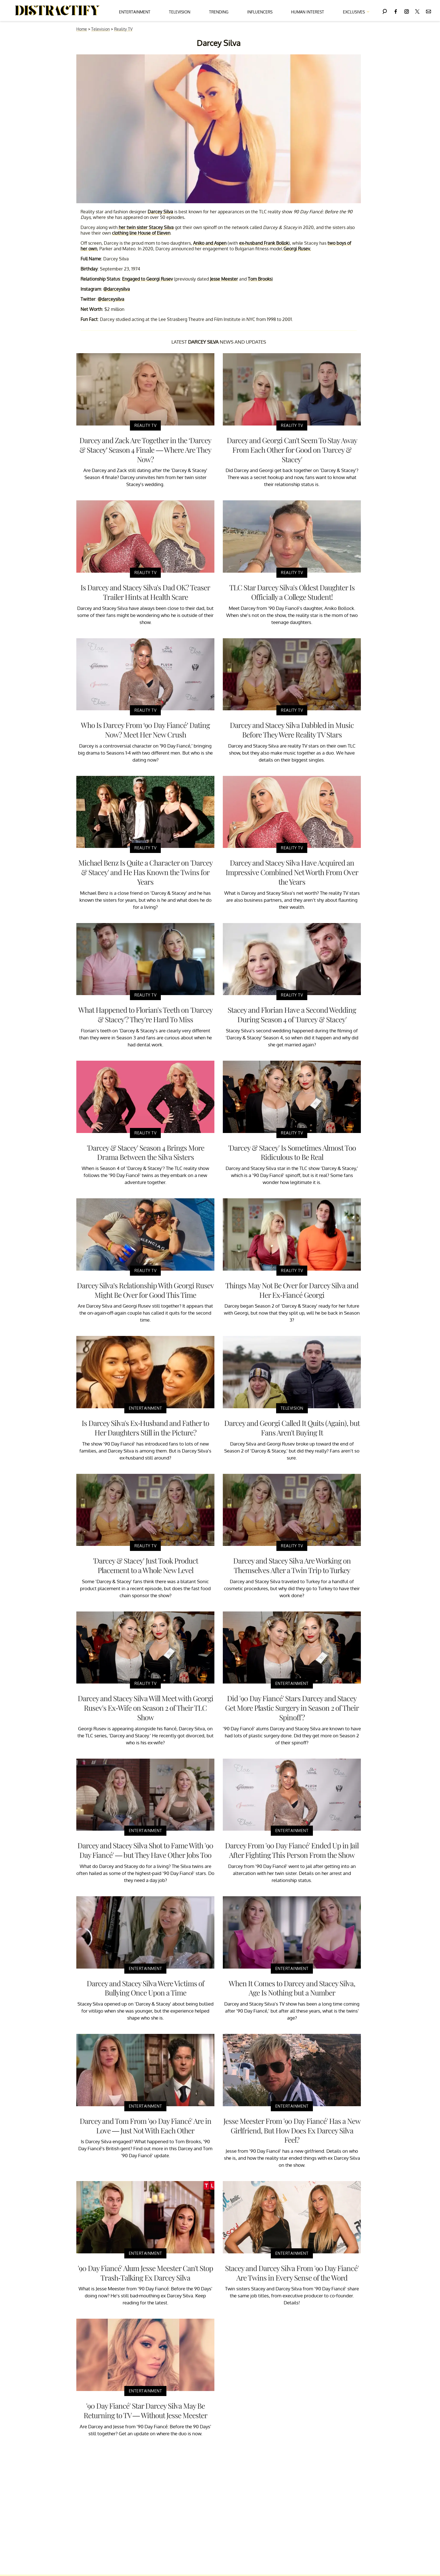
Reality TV (123, 29)
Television (179, 12)
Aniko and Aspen (209, 243)
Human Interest (307, 12)
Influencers (259, 12)
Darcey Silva (160, 211)
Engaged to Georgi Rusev (147, 279)
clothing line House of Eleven (141, 233)
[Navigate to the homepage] (57, 11)
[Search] (384, 10)
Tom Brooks (260, 279)
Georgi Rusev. (296, 248)
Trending (218, 12)
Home (81, 29)
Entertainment (134, 12)
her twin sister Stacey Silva (146, 227)
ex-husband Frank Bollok (263, 243)
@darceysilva (116, 289)
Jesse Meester (224, 279)
